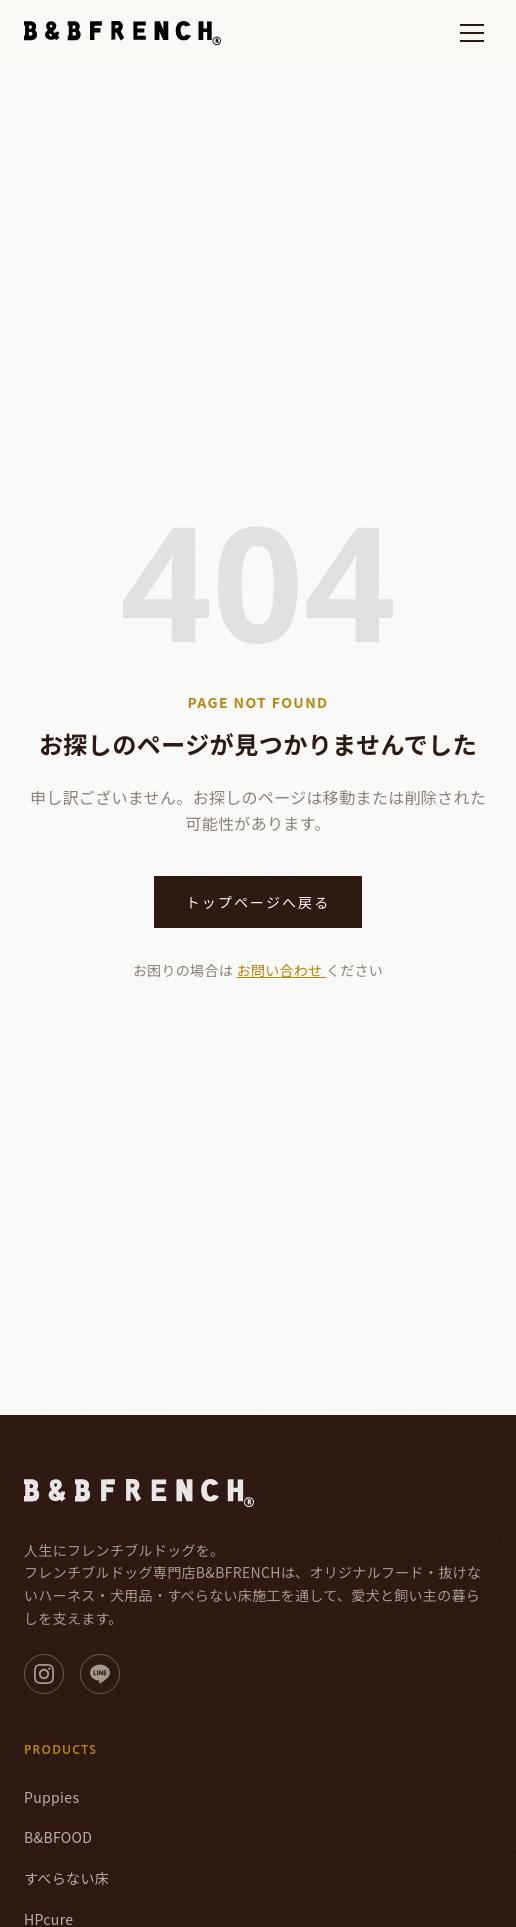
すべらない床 (66, 1878)
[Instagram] (44, 1674)
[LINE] (100, 1674)
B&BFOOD (58, 1837)
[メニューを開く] (472, 33)
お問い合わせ (281, 970)
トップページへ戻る (258, 902)
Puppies (51, 1797)
